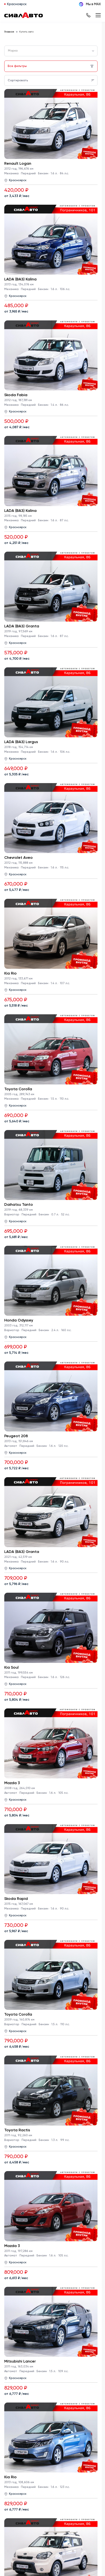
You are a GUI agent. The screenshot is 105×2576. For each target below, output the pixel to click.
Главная (9, 32)
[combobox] (51, 51)
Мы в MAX (90, 4)
